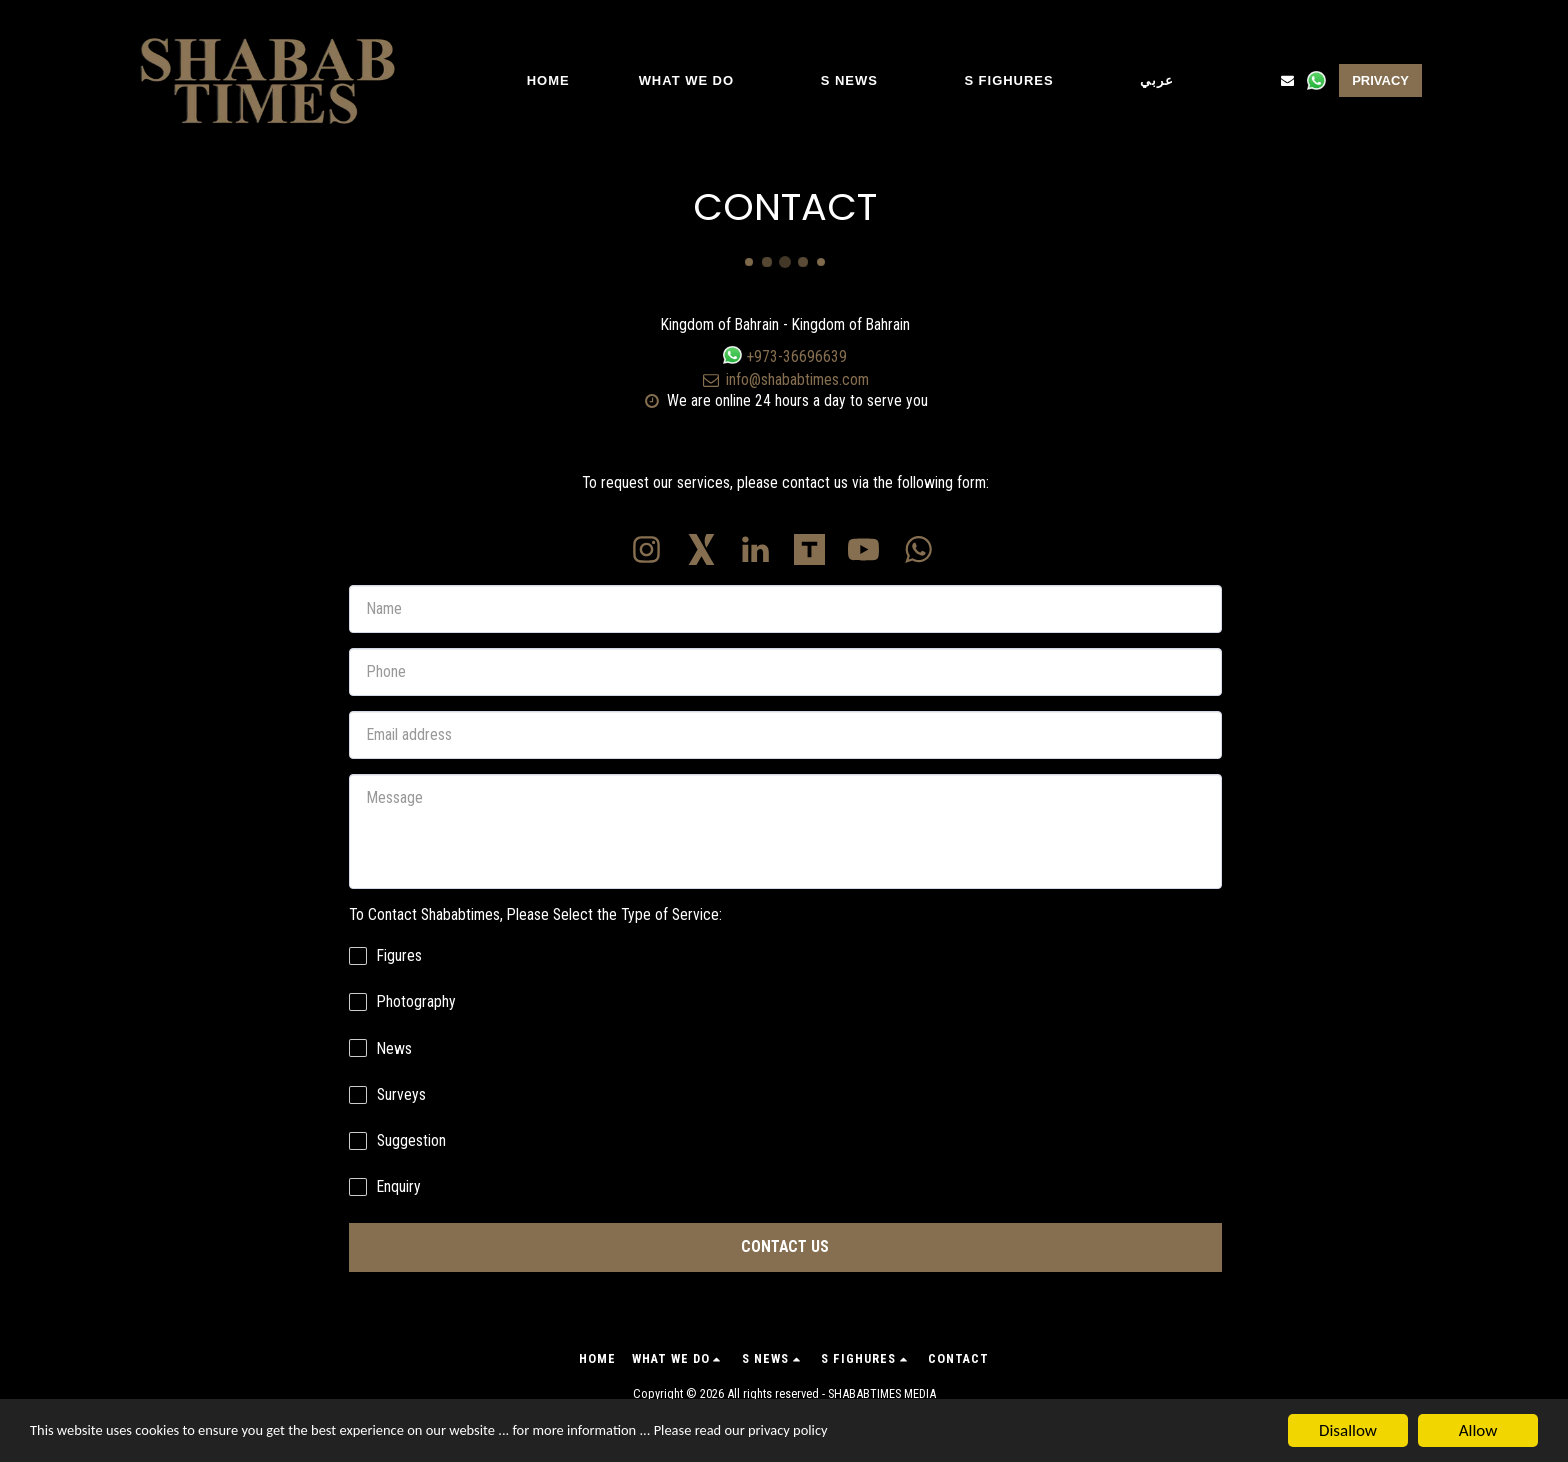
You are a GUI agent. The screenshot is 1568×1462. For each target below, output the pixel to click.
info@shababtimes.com (785, 379)
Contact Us (785, 1246)
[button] (695, 81)
